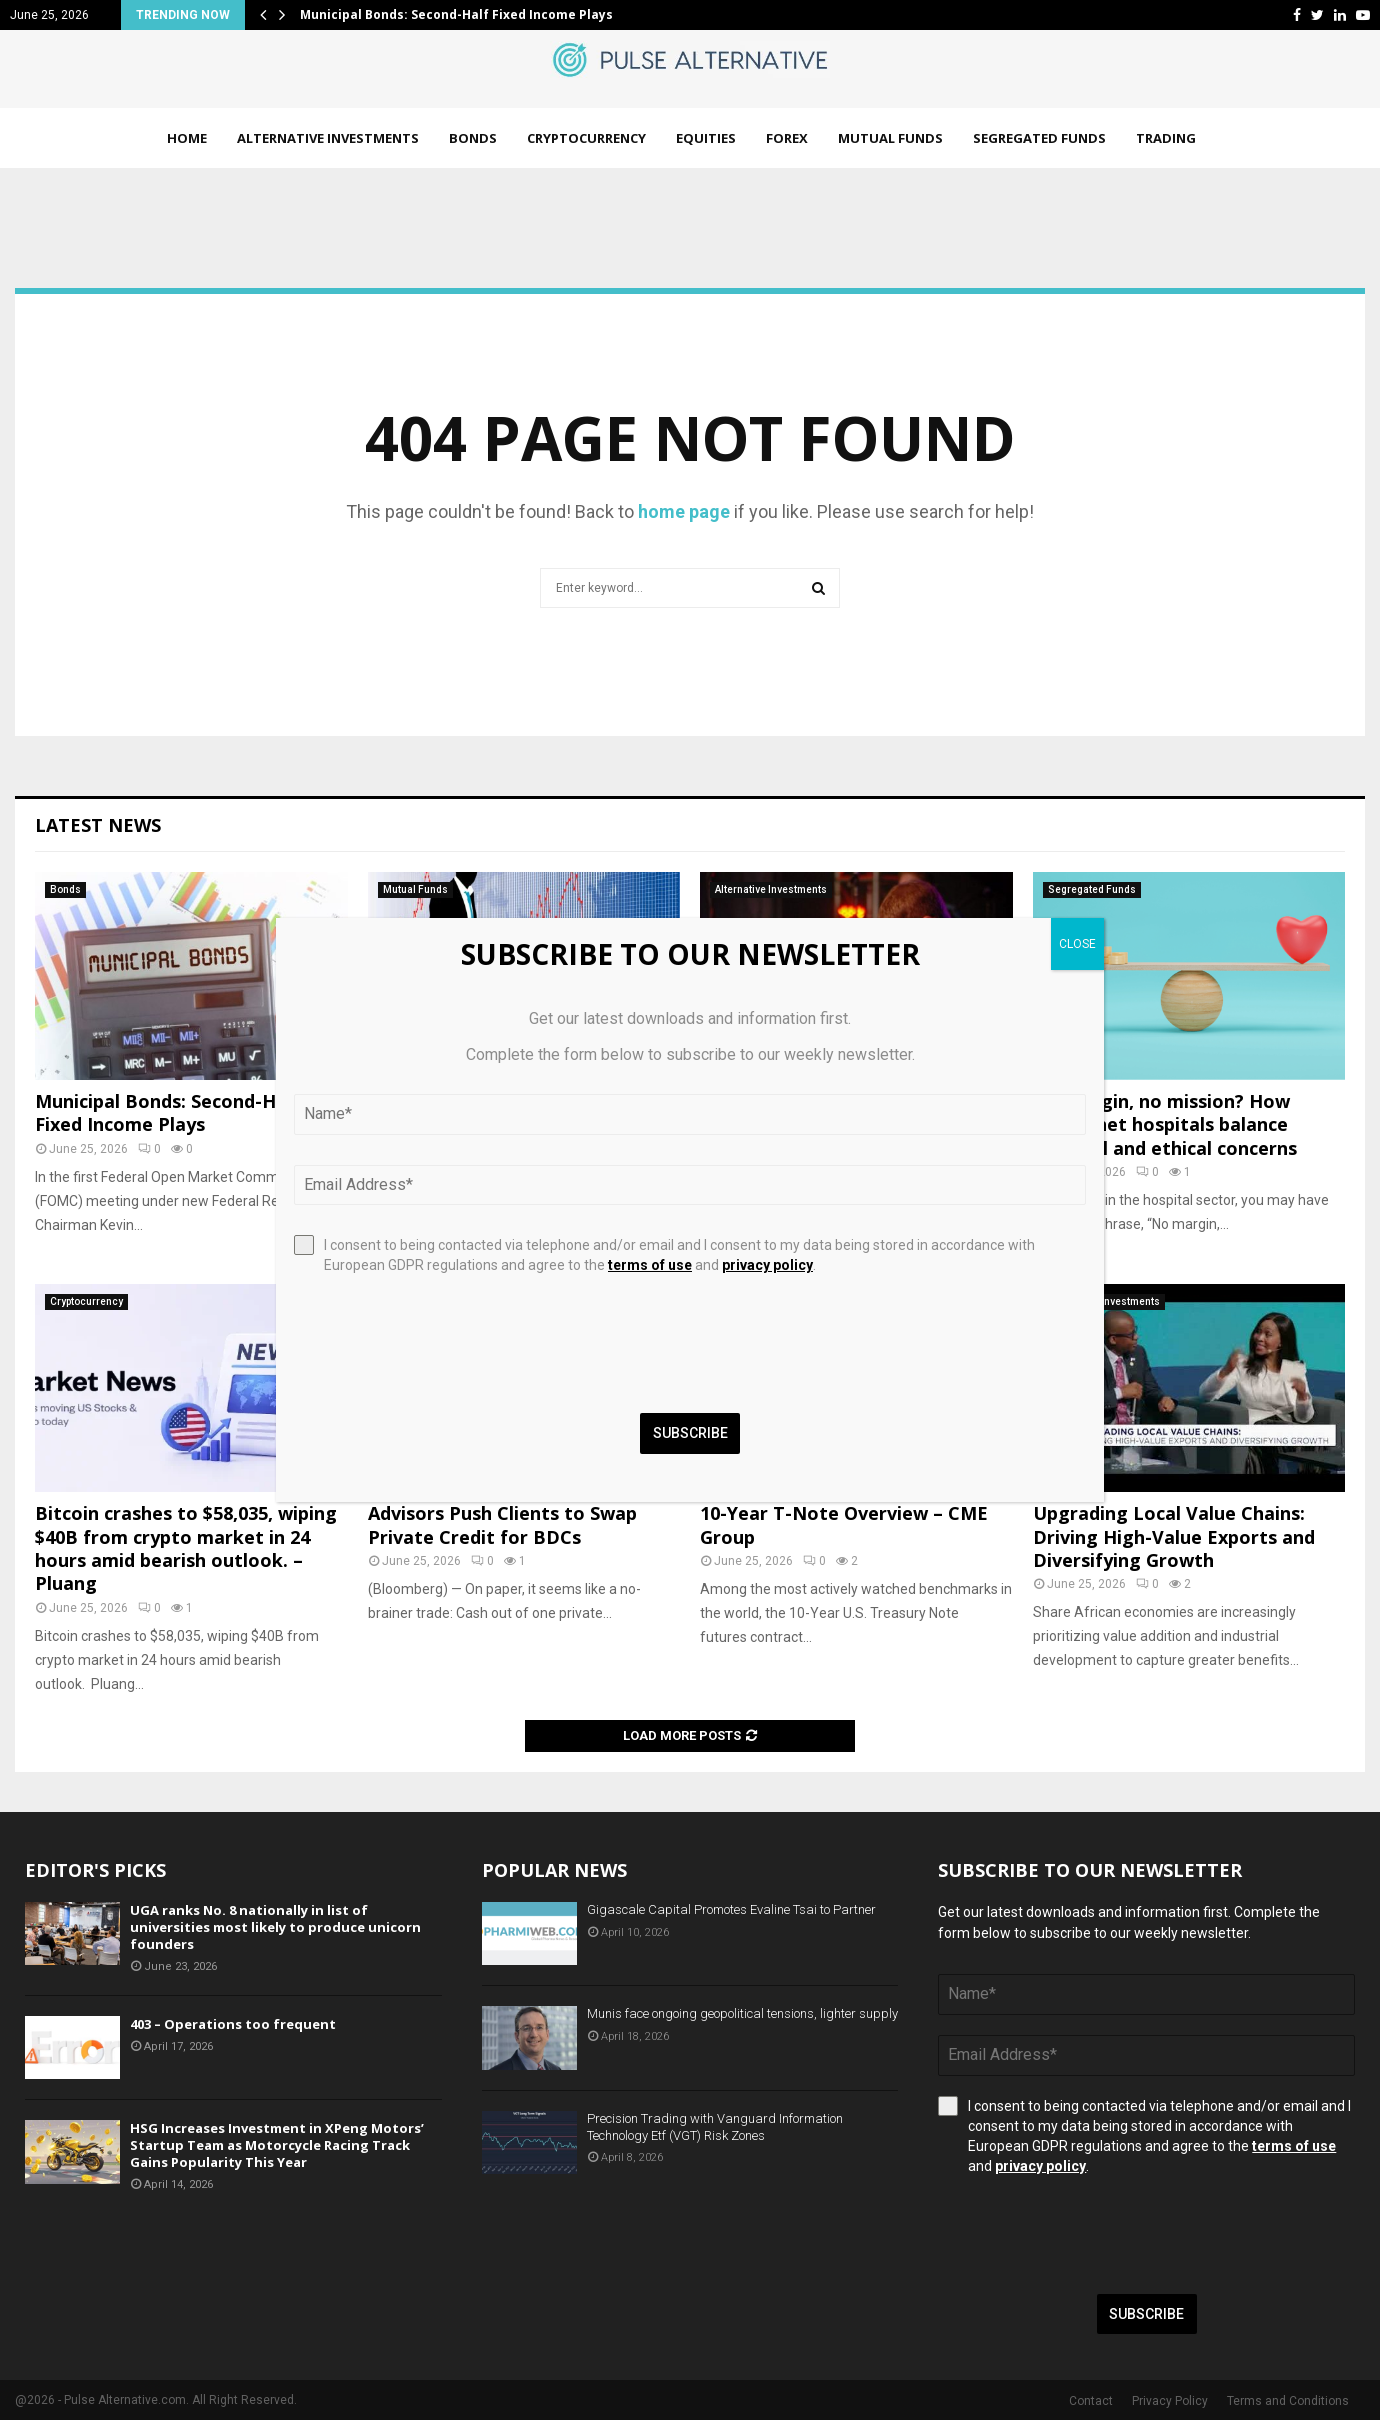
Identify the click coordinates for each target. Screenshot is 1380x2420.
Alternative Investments (328, 138)
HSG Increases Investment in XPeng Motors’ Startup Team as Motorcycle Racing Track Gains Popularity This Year (277, 2145)
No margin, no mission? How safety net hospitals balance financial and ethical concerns (1165, 1124)
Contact (1091, 2401)
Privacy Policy (1170, 2401)
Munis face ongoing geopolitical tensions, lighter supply (742, 2013)
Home (187, 138)
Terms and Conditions (1288, 2401)
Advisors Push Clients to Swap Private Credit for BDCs (502, 1524)
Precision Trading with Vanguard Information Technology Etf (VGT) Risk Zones (715, 2127)
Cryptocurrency (586, 138)
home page (684, 511)
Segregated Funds (1039, 138)
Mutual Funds (890, 138)
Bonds (473, 138)
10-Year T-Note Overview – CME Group (844, 1524)
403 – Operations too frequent (233, 2024)
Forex (787, 138)
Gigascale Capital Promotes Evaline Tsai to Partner (731, 1909)
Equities (706, 138)
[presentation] (1090, 2235)
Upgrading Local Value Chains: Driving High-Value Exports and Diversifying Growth (1174, 1536)
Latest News (98, 825)
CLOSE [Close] (1077, 944)
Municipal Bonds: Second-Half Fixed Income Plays (456, 14)
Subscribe (1146, 2314)
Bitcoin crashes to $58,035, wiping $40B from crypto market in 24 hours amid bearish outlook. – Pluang (186, 1548)
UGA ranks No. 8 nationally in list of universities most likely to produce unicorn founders (275, 1927)
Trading (1166, 138)
